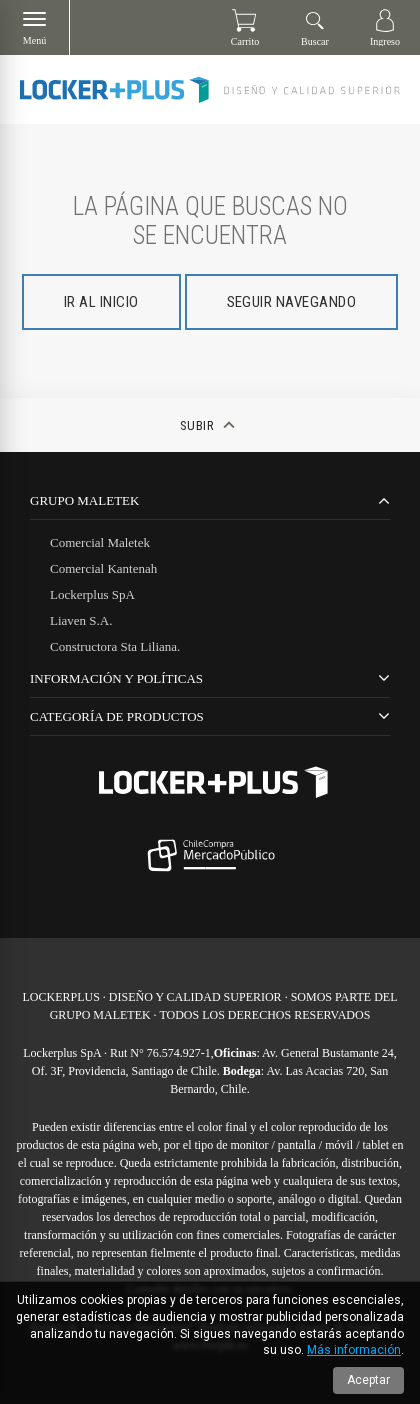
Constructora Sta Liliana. (115, 646)
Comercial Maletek (100, 542)
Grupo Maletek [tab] (84, 500)
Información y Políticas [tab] (116, 678)
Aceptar (368, 1380)
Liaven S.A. (81, 620)
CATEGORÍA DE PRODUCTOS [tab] (117, 716)
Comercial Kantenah (103, 568)
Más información (354, 1350)
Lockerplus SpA (92, 594)
